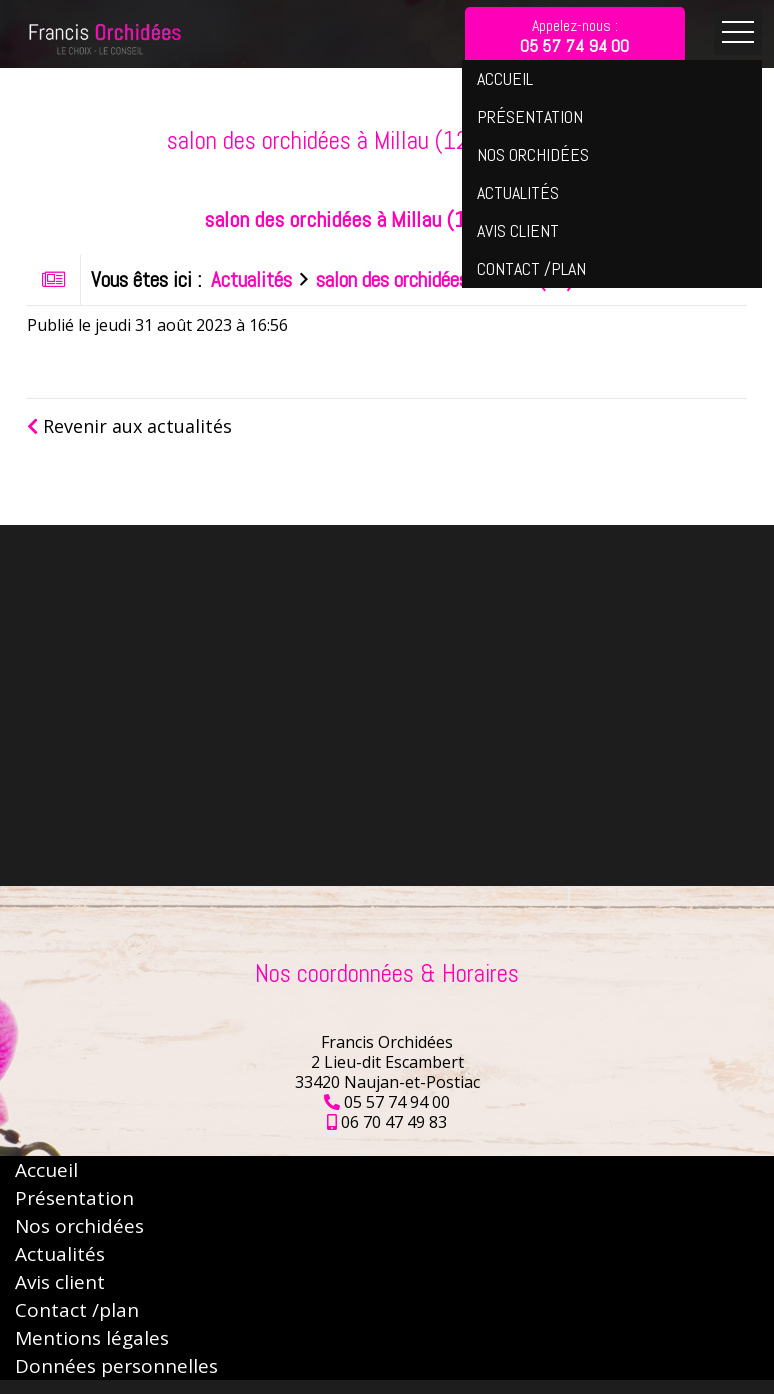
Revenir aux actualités (129, 426)
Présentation (74, 1198)
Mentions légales (92, 1338)
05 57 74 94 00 (397, 1102)
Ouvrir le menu (738, 32)
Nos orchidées (79, 1226)
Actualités (251, 280)
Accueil (46, 1170)
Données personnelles (116, 1366)
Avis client (60, 1282)
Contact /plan (77, 1310)
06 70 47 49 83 (394, 1122)
